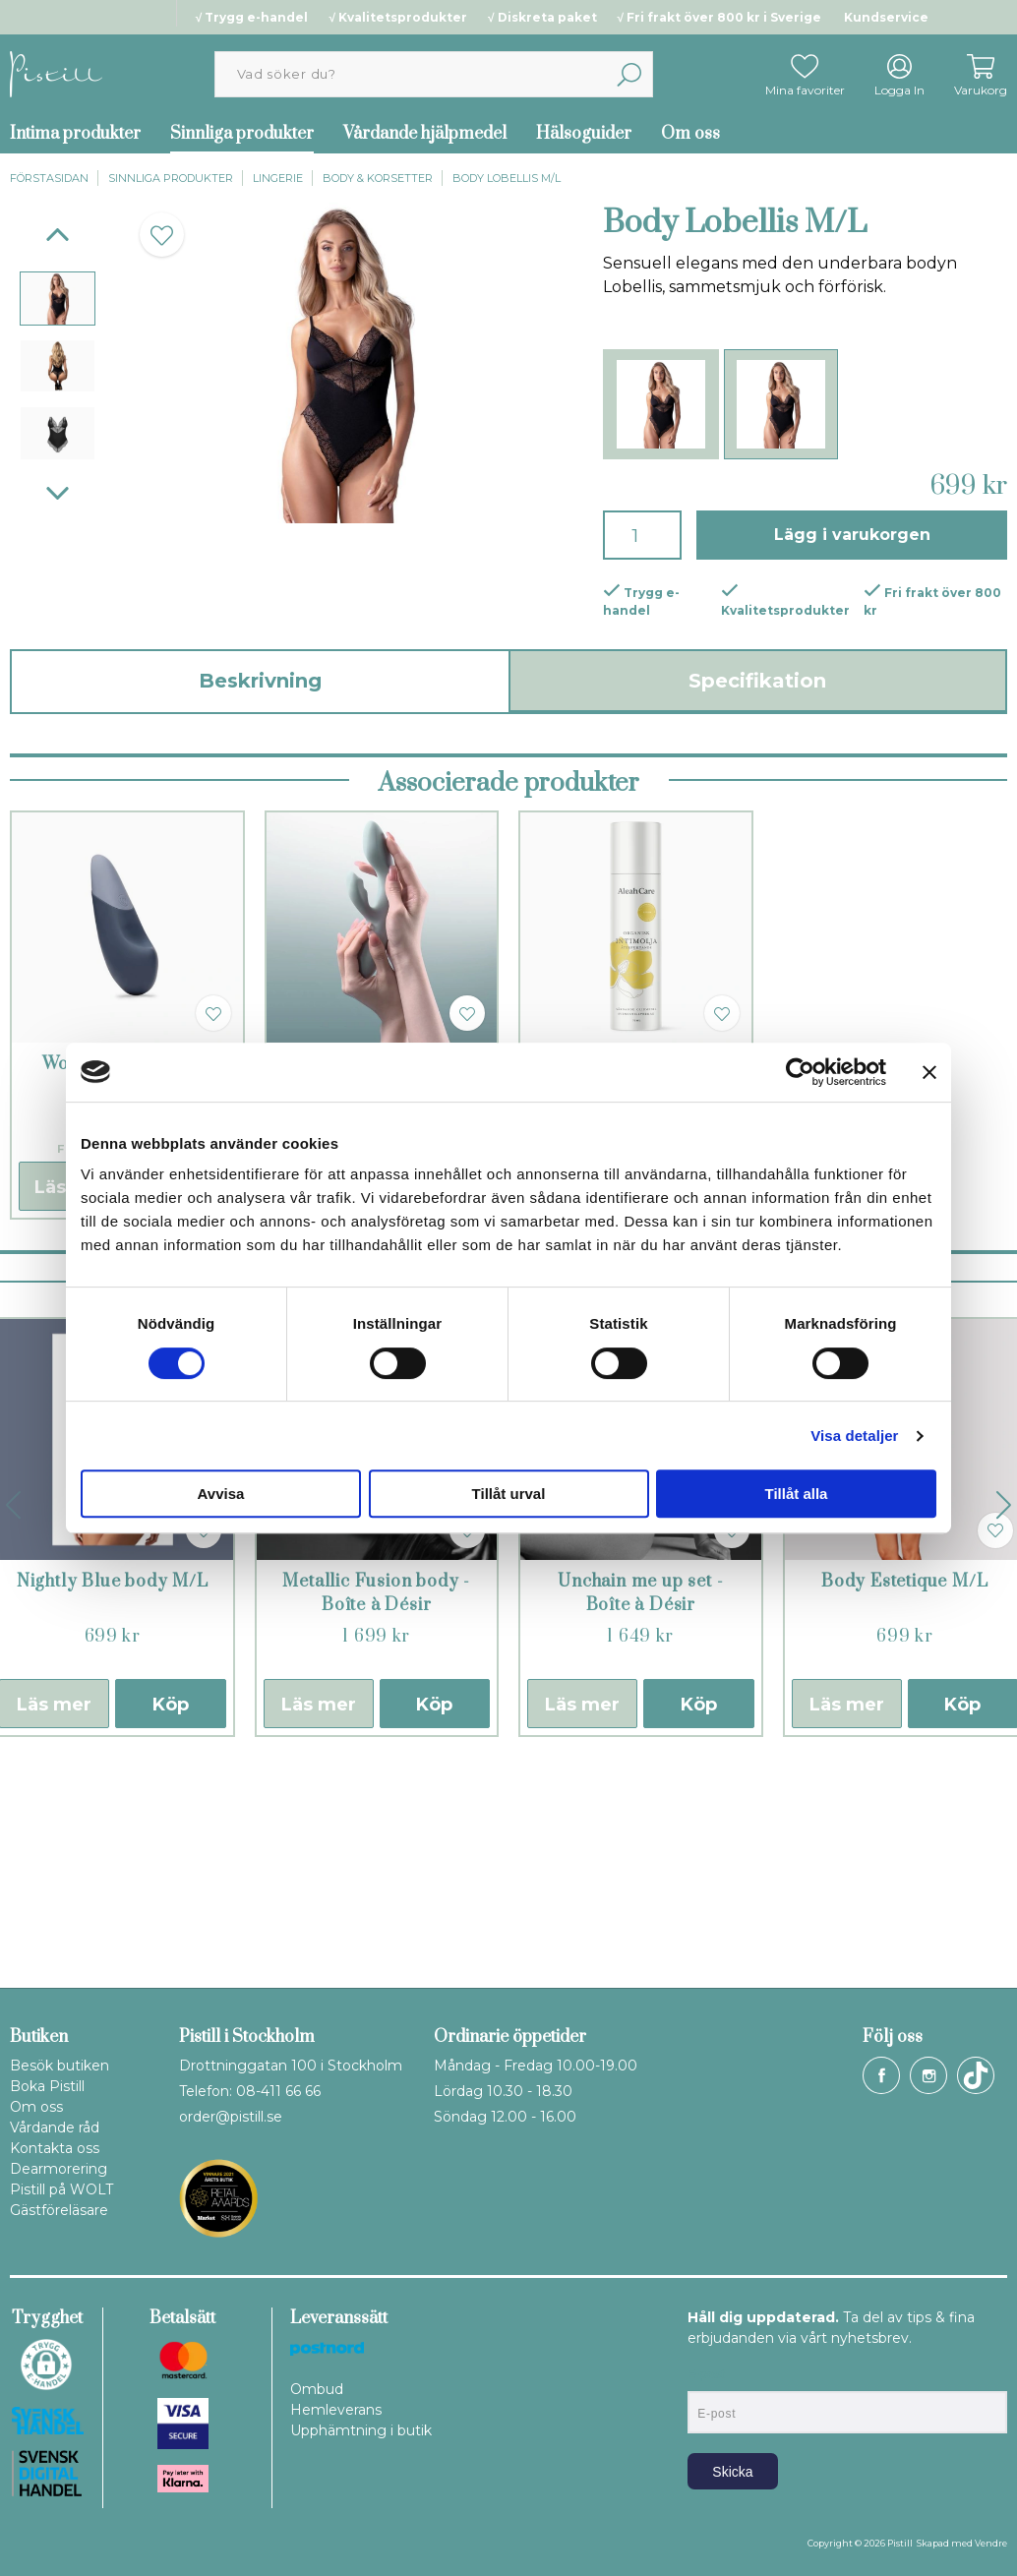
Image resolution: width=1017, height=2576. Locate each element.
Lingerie (278, 178)
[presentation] (57, 298)
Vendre (991, 2543)
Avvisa (221, 1493)
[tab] (57, 298)
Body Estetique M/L (904, 1798)
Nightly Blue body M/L (113, 1798)
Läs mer (318, 1921)
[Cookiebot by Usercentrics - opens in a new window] (800, 1072)
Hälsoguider (583, 134)
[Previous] (57, 234)
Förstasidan (49, 178)
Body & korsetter (378, 178)
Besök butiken (59, 2065)
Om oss (690, 134)
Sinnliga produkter (242, 134)
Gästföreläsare (59, 2210)
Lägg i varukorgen (852, 534)
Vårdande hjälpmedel (425, 134)
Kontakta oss (54, 2148)
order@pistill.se (230, 2117)
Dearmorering (58, 2169)
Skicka (732, 2472)
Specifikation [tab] (757, 680)
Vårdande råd (54, 2127)
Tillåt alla (796, 1493)
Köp (170, 1921)
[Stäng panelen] (929, 1072)
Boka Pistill (47, 2086)
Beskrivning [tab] (260, 680)
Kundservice (886, 17)
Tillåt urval (509, 1493)
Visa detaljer (854, 1435)
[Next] (57, 493)
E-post (706, 2374)
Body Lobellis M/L (506, 178)
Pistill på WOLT (61, 2189)
